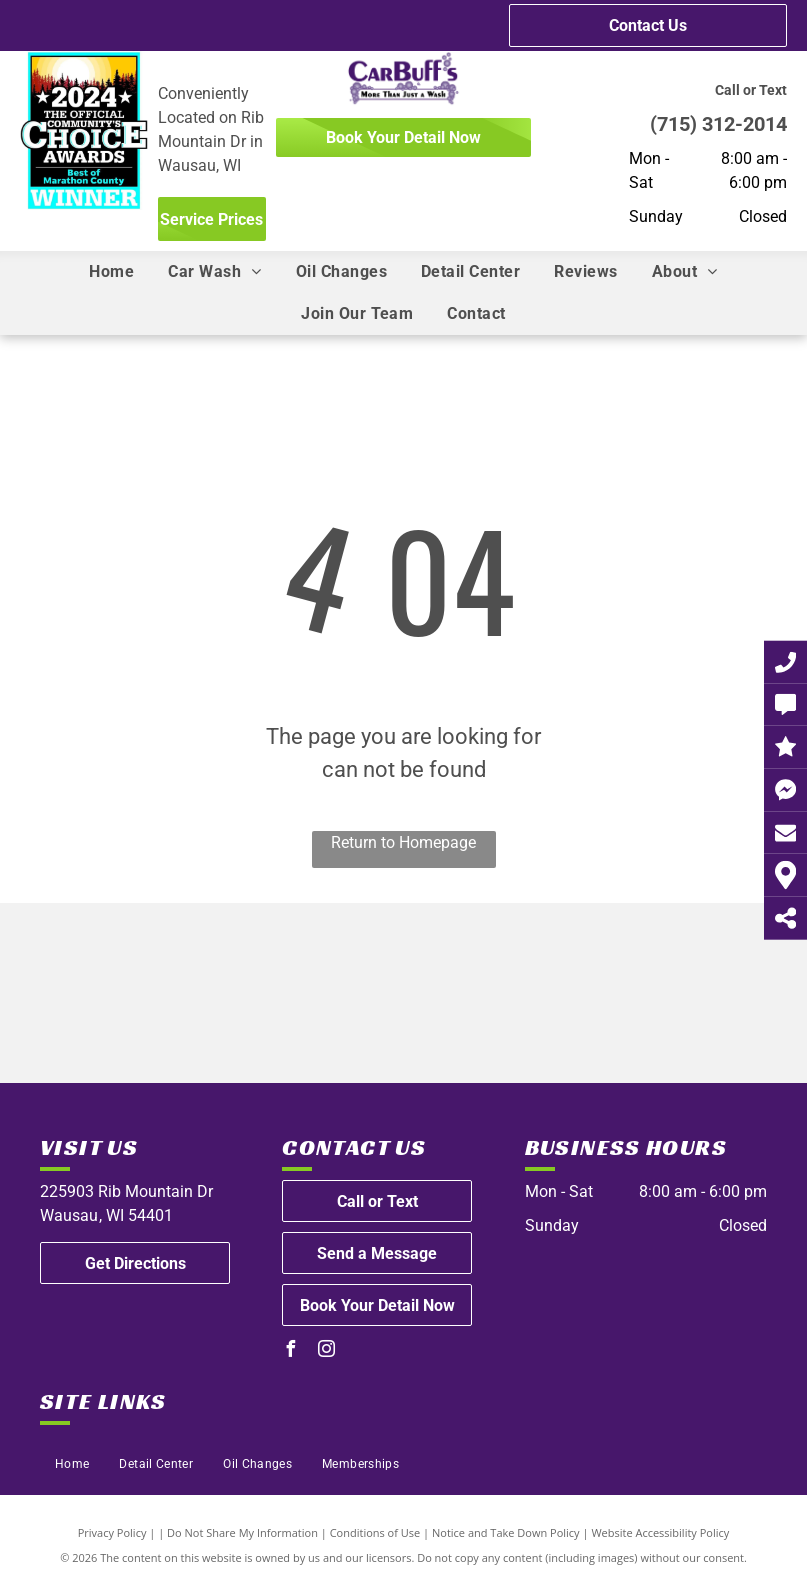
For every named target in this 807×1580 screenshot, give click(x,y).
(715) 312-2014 (718, 124)
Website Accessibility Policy (660, 1532)
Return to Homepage (403, 842)
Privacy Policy (112, 1532)
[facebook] (290, 1351)
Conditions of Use (375, 1532)
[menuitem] (111, 272)
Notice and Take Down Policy (506, 1532)
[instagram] (326, 1351)
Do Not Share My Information (242, 1532)
